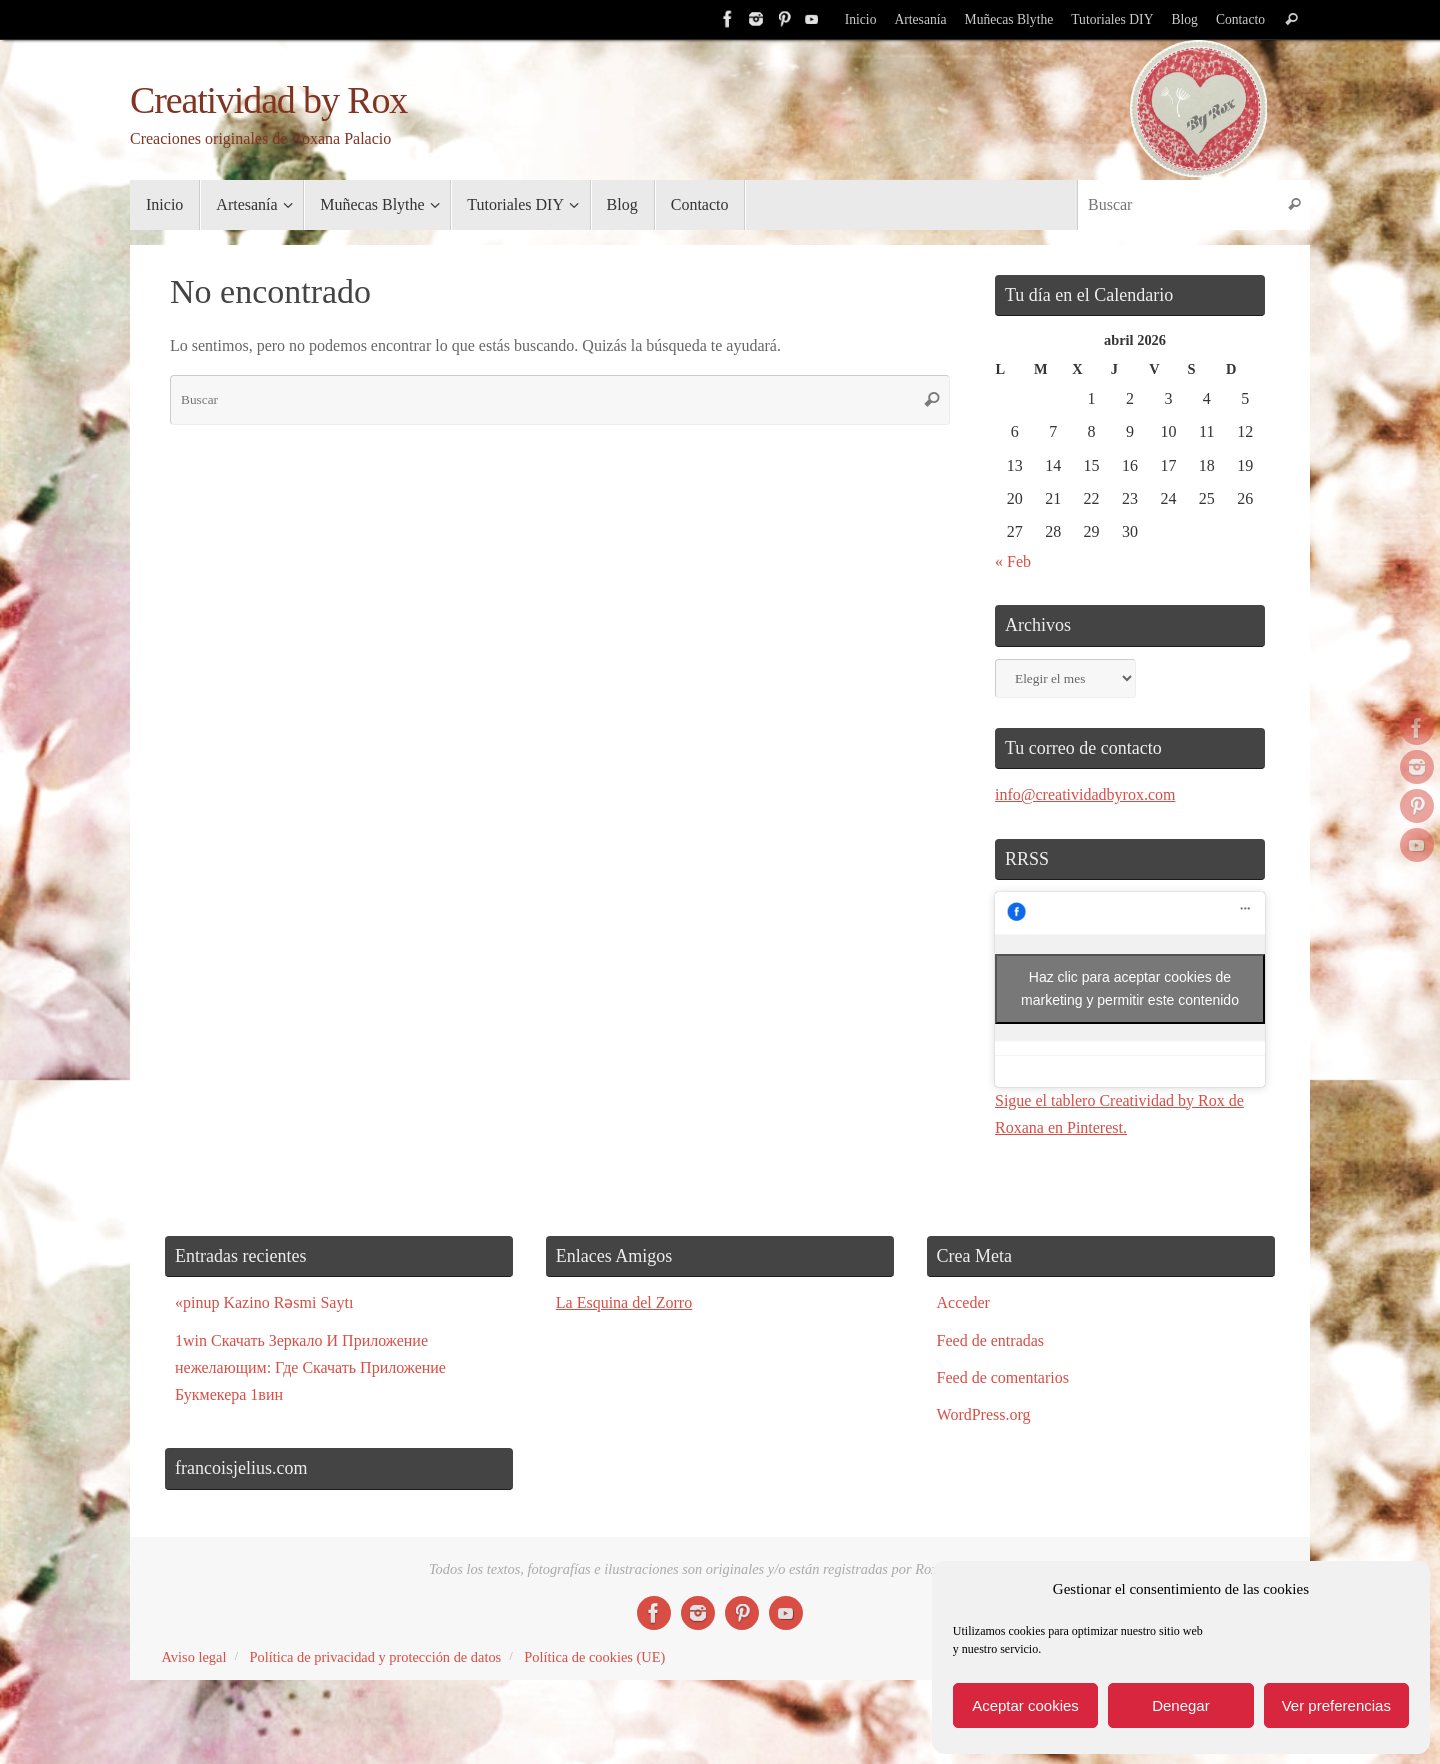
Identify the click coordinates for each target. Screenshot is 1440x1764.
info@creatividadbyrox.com (1085, 794)
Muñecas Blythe (1009, 19)
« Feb (1013, 561)
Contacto (1240, 19)
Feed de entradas (991, 1340)
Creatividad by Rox (268, 100)
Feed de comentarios (1003, 1377)
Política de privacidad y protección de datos (375, 1657)
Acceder (963, 1302)
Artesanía (920, 19)
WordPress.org (984, 1414)
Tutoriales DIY (1112, 19)
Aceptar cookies (1025, 1705)
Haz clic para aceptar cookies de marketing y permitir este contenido (1130, 988)
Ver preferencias (1336, 1705)
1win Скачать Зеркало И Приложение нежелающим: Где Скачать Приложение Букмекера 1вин (310, 1367)
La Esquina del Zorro (624, 1302)
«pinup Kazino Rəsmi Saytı (264, 1302)
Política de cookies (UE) (594, 1657)
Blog (1184, 19)
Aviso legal (194, 1657)
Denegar (1181, 1705)
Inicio (861, 19)
